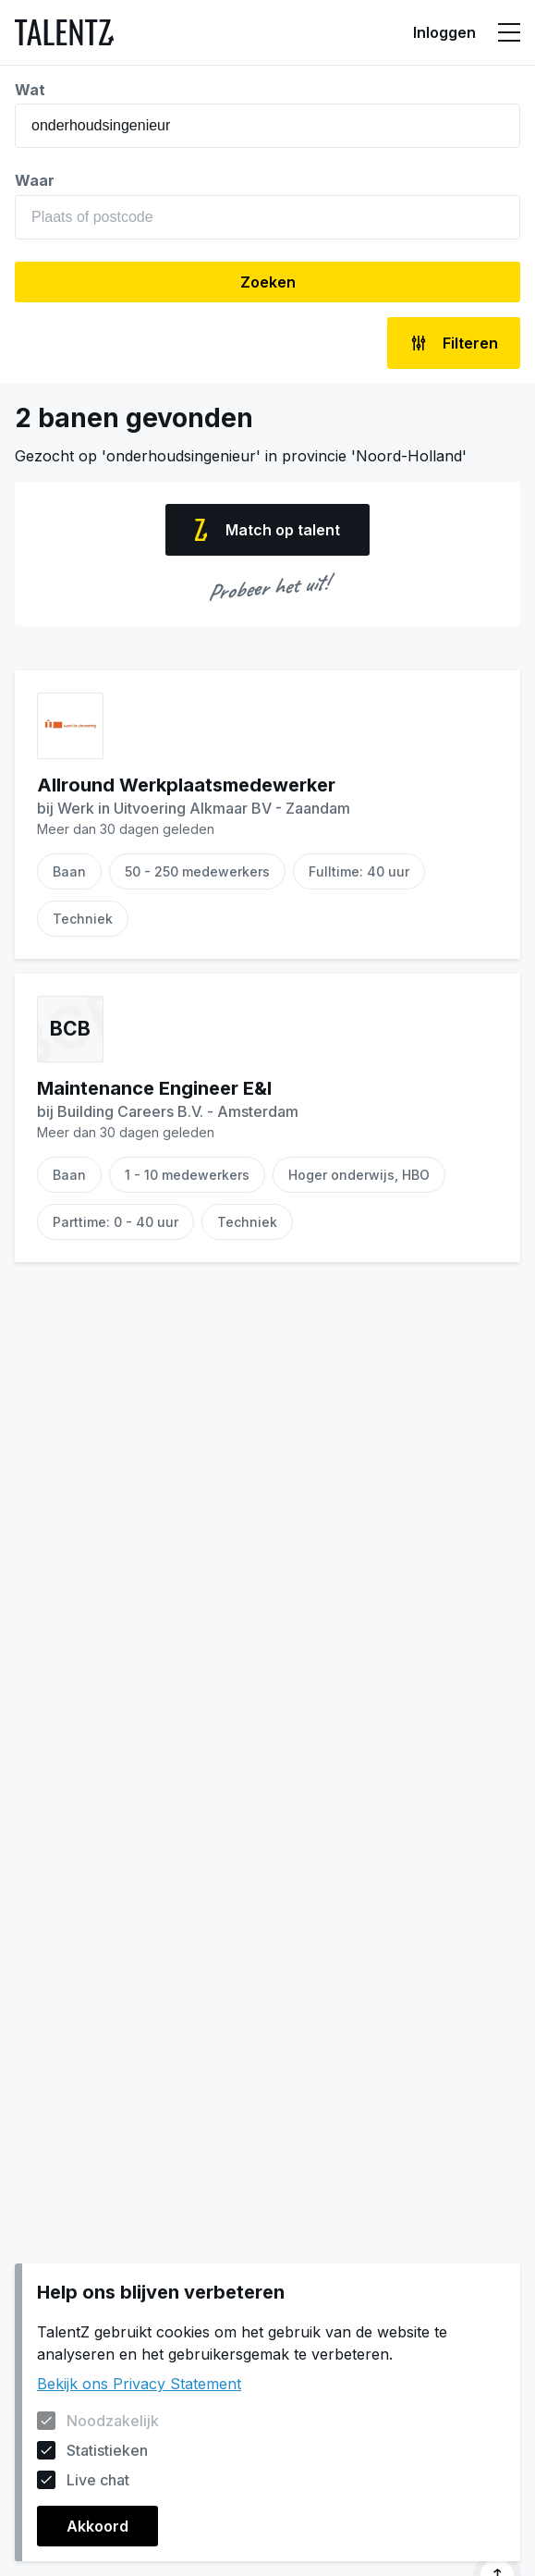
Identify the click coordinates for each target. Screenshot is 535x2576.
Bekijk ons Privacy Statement (139, 2383)
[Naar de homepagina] (64, 32)
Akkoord (97, 2526)
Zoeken (268, 282)
